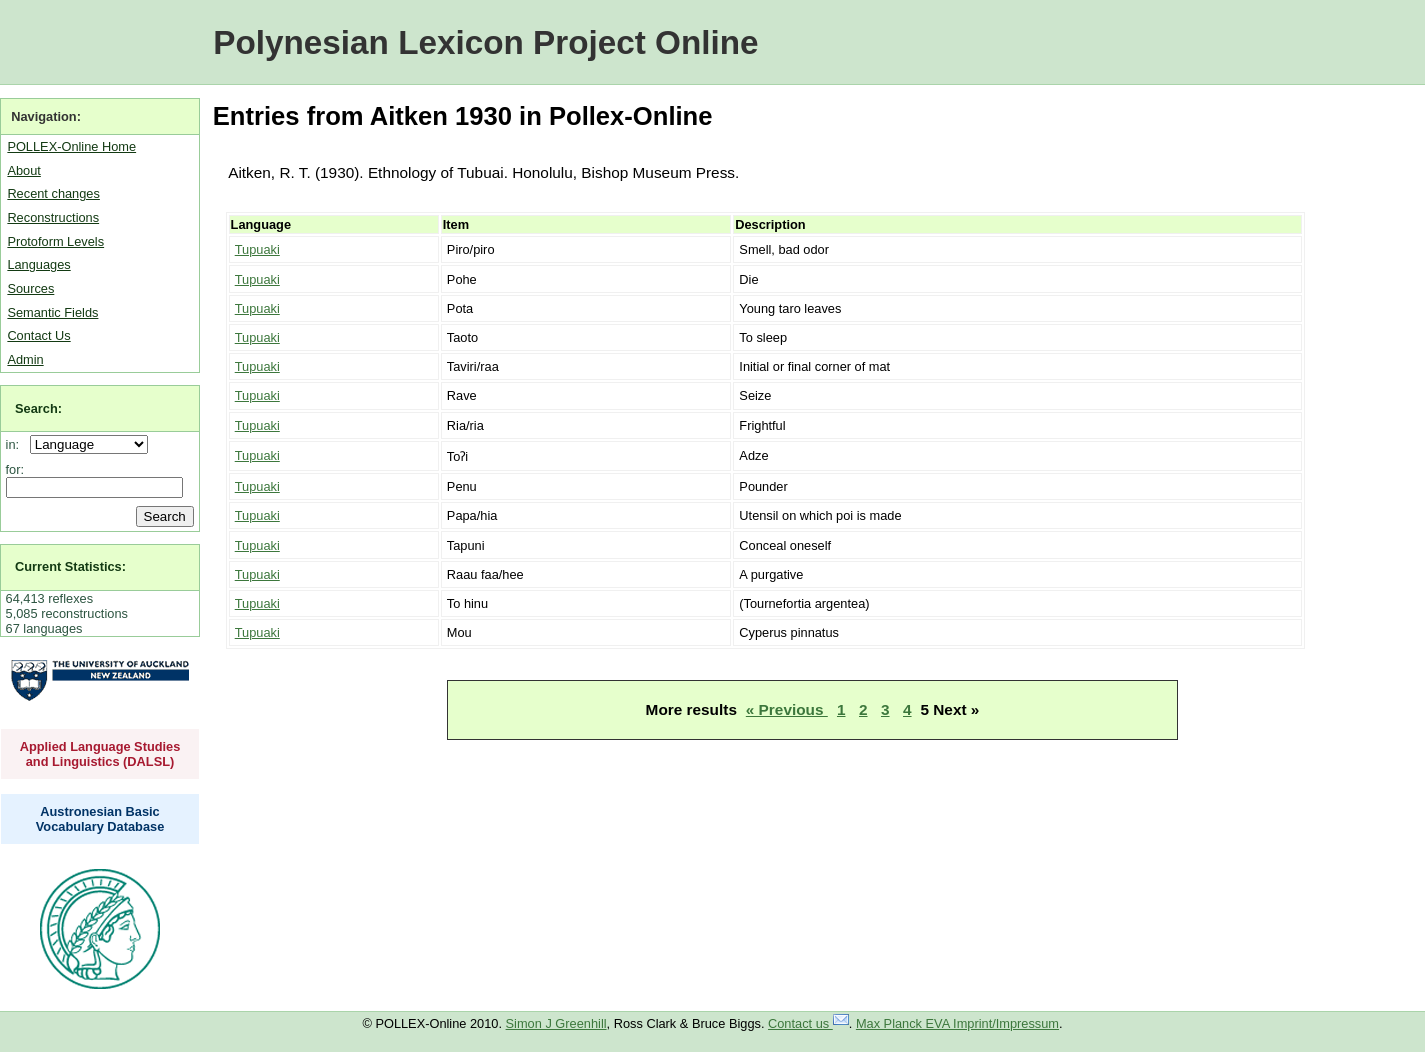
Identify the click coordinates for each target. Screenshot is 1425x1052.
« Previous (787, 709)
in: (16, 444)
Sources (30, 288)
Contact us (808, 1023)
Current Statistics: (70, 566)
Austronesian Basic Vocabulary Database (100, 819)
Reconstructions (53, 217)
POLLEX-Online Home (71, 146)
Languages (38, 264)
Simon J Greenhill (556, 1023)
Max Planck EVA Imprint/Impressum (957, 1023)
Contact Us (38, 335)
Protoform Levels (55, 241)
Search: (38, 408)
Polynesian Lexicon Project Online (485, 42)
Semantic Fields (52, 312)
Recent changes (53, 193)
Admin (25, 359)
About (23, 170)
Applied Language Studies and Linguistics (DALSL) (100, 754)
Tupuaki (257, 249)
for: (15, 469)
